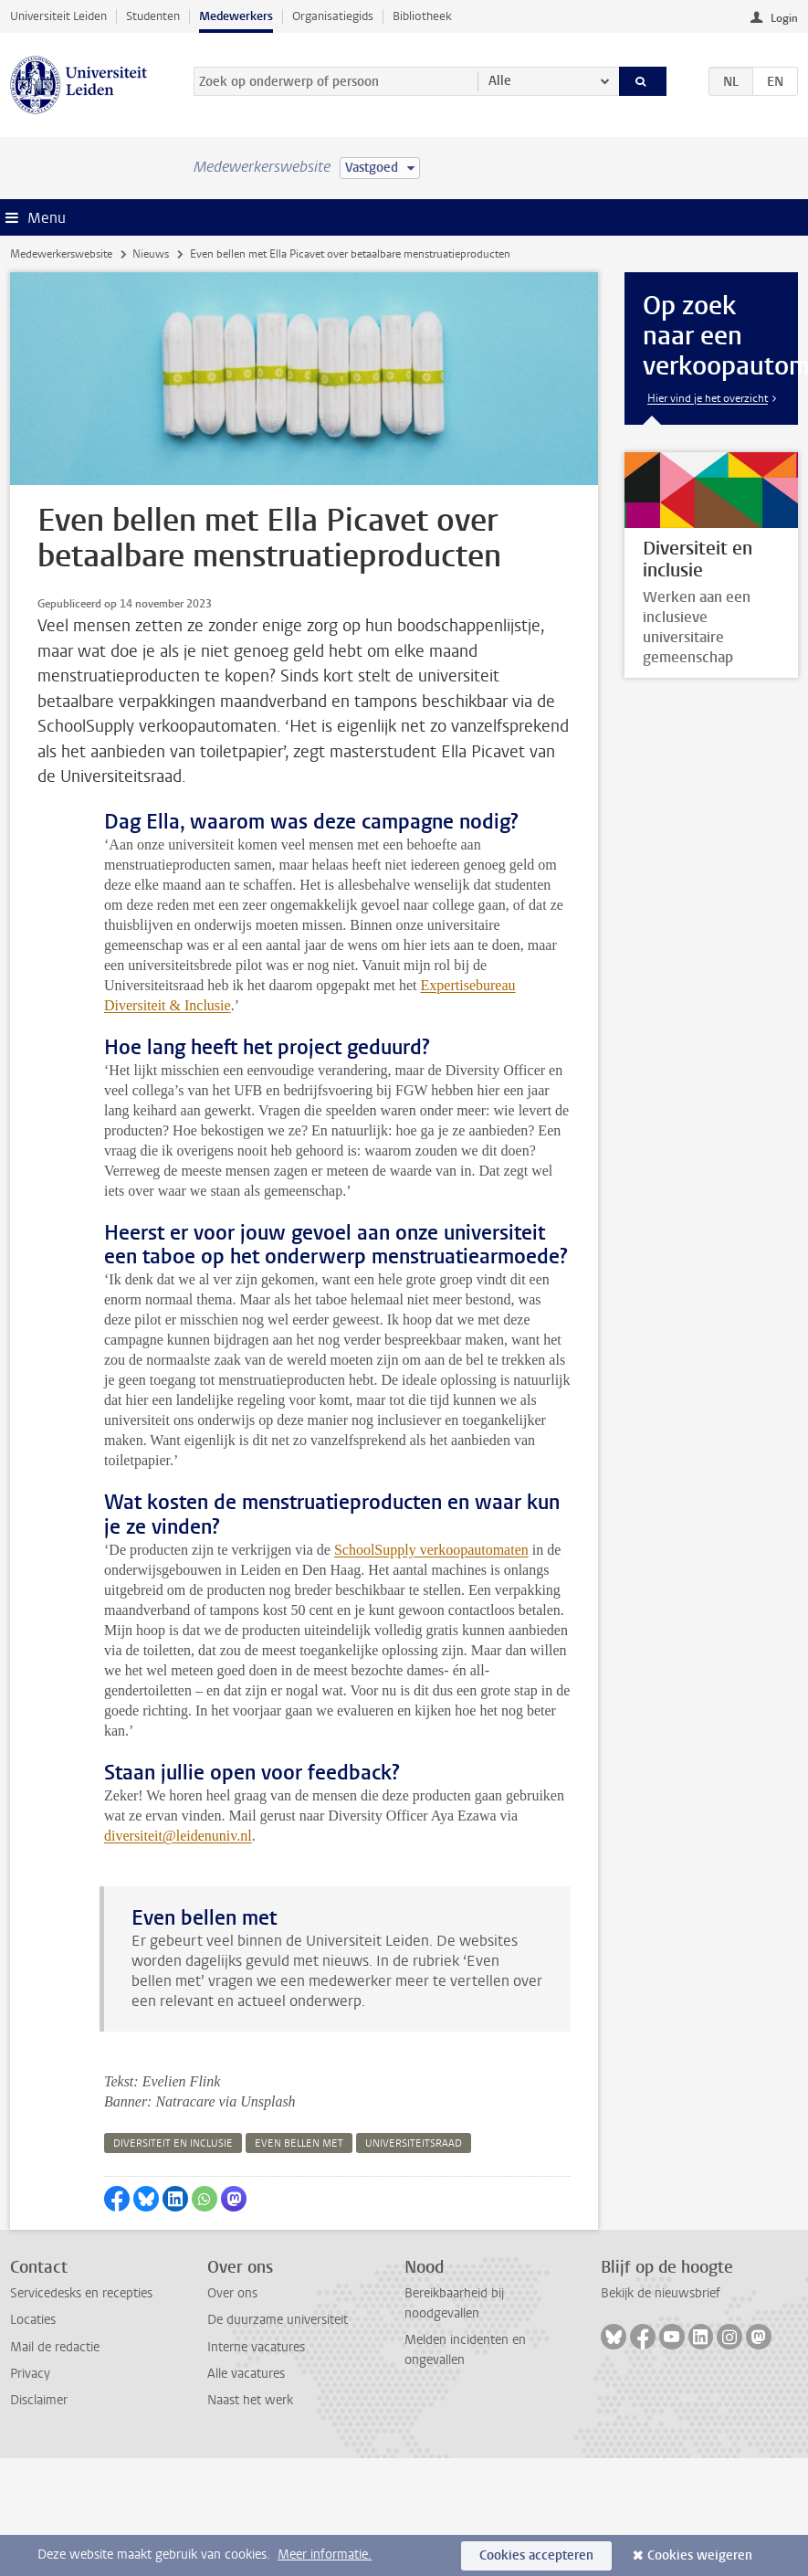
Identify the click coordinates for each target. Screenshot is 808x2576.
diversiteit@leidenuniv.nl (178, 1835)
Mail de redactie (55, 2347)
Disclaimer (39, 2400)
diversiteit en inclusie (173, 2143)
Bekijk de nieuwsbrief (660, 2293)
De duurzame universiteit (277, 2319)
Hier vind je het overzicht (707, 398)
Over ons (232, 2293)
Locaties (33, 2319)
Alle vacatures (246, 2373)
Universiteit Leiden (58, 16)
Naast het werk (250, 2400)
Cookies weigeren (699, 2555)
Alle (499, 81)
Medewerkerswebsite (61, 254)
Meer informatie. (325, 2554)
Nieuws (150, 254)
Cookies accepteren (536, 2555)
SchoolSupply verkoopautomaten (431, 1549)
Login (784, 18)
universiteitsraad (413, 2143)
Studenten (153, 16)
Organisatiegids (332, 16)
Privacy (30, 2373)
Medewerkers (236, 16)
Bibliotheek (422, 16)
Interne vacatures (256, 2347)
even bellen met (299, 2143)
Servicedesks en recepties (81, 2293)
